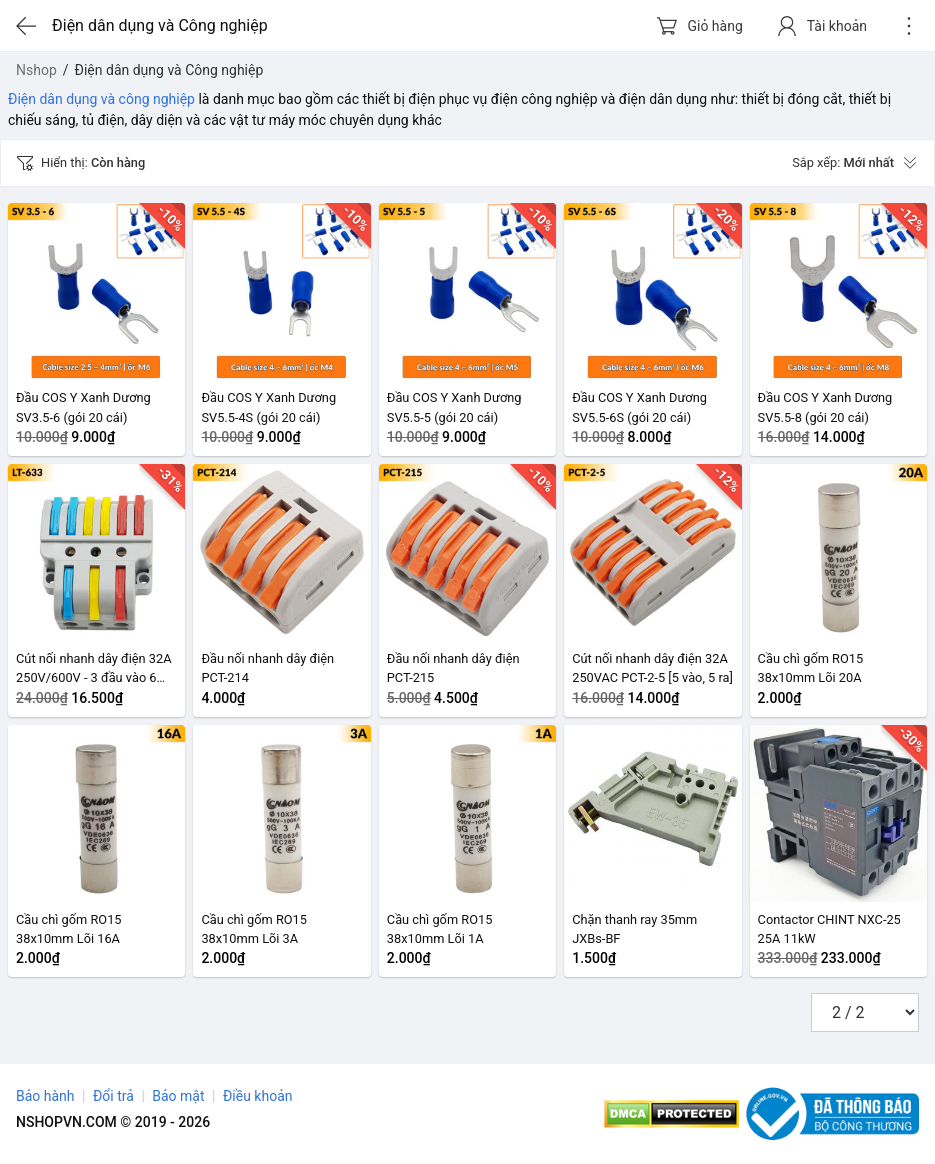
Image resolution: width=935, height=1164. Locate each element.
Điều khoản (258, 1096)
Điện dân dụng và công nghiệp (101, 99)
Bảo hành (45, 1096)
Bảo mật (178, 1096)
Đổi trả (113, 1096)
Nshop (36, 70)
